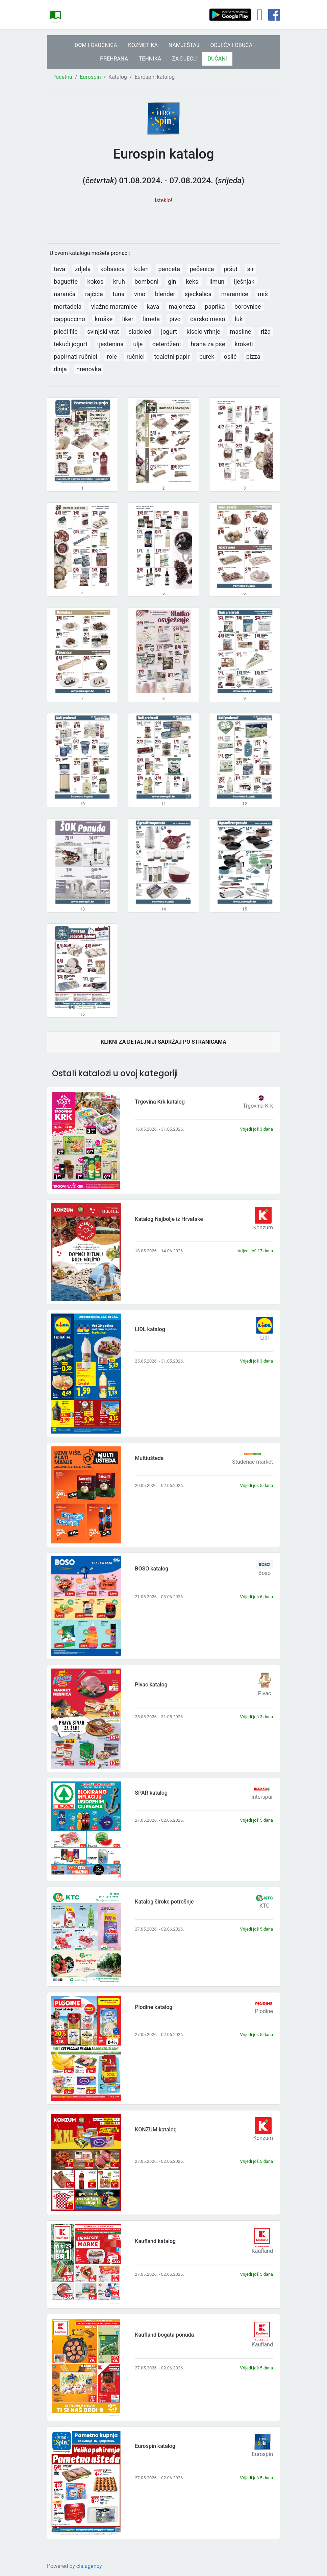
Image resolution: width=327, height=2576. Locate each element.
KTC (264, 1906)
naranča (64, 294)
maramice (234, 294)
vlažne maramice (114, 306)
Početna (62, 77)
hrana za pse (208, 344)
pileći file (66, 331)
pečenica (202, 269)
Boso (264, 1573)
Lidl (264, 1337)
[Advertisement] (163, 220)
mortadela (67, 306)
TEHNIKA (150, 58)
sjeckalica (198, 294)
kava (153, 306)
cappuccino (69, 319)
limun (216, 281)
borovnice (247, 306)
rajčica (94, 294)
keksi (193, 281)
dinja (60, 369)
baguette (66, 281)
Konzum (263, 1227)
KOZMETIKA (143, 45)
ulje (138, 344)
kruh (119, 281)
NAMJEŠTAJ (184, 45)
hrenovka (88, 369)
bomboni (146, 281)
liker (127, 319)
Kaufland (262, 2251)
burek (207, 356)
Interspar (262, 1797)
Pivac (264, 1693)
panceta (169, 269)
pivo (174, 319)
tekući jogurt (70, 344)
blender (165, 294)
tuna (118, 294)
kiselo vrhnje (203, 331)
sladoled (140, 331)
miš (263, 294)
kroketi (244, 344)
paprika (215, 306)
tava (59, 269)
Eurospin (90, 77)
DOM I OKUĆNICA (96, 45)
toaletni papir (172, 356)
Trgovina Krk (258, 1106)
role (112, 356)
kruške (103, 319)
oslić (230, 356)
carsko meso (207, 319)
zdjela (83, 269)
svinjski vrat (103, 331)
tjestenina (110, 344)
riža (266, 331)
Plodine (264, 2011)
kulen (141, 269)
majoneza (182, 306)
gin (172, 281)
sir (250, 269)
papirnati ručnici (75, 356)
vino (139, 294)
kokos (95, 281)
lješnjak (244, 281)
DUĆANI (217, 58)
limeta (151, 319)
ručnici (136, 356)
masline (240, 331)
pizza (253, 356)
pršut (230, 269)
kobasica (112, 269)
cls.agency (89, 2566)
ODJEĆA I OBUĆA (231, 45)
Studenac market (252, 1462)
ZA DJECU (184, 58)
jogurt (169, 331)
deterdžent (166, 344)
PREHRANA (114, 58)
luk (239, 319)
